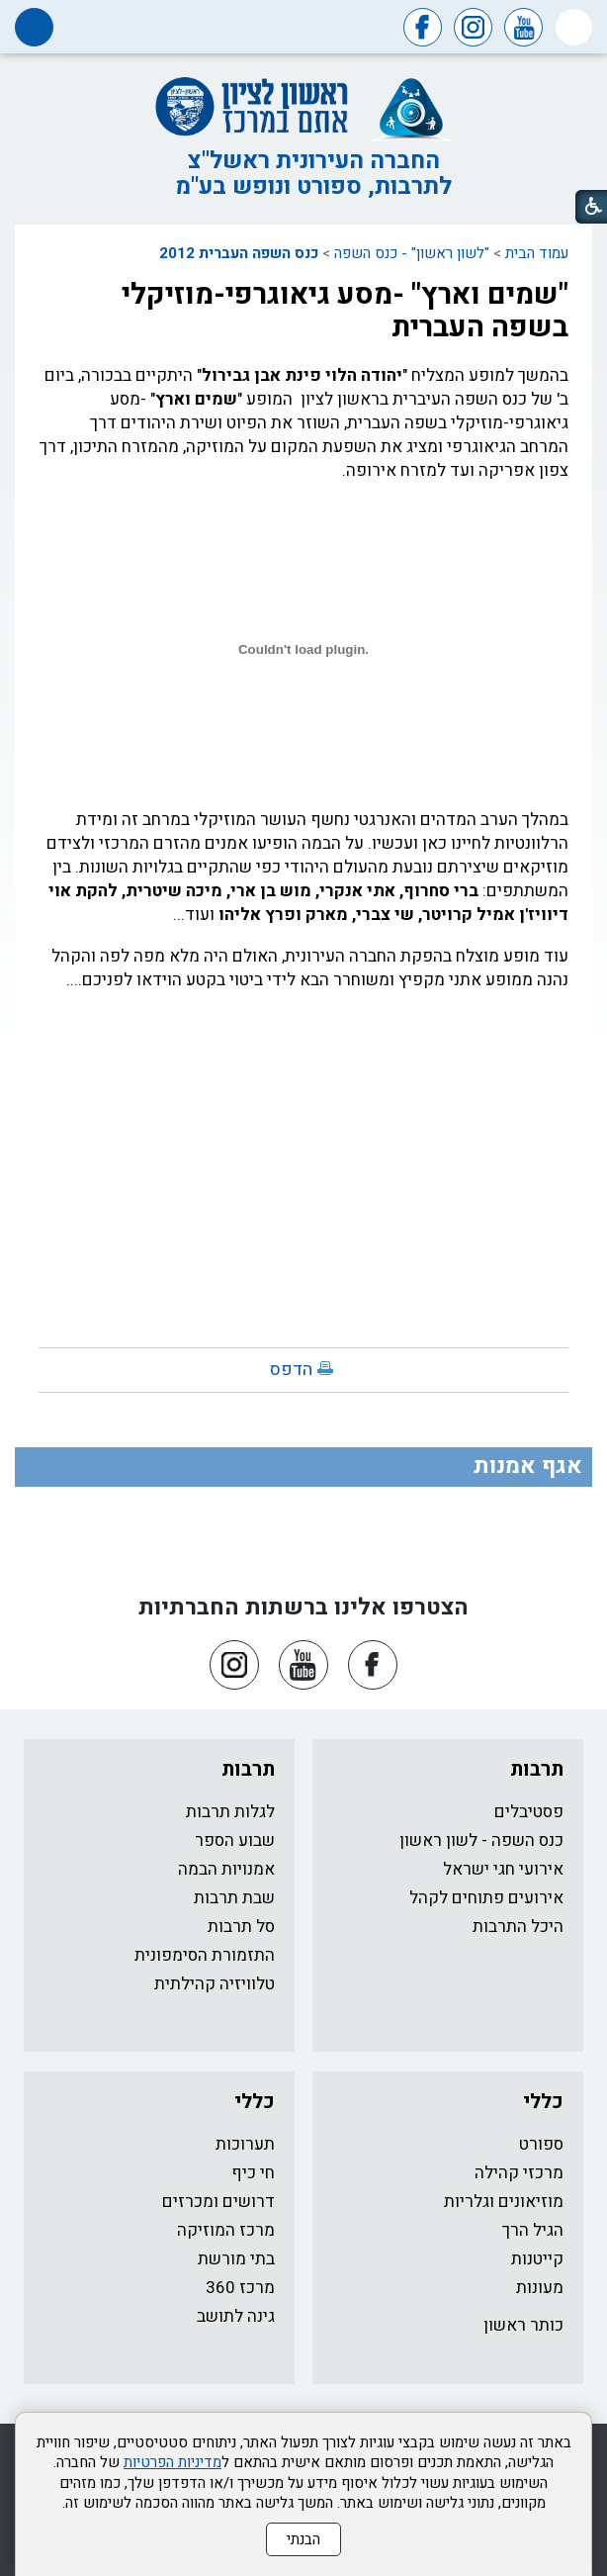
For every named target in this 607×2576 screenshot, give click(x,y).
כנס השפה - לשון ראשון (481, 1840)
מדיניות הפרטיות (172, 2462)
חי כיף (253, 2173)
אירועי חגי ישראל (503, 1869)
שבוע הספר (235, 1840)
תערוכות (245, 2144)
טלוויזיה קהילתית (214, 1984)
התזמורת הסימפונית (204, 1955)
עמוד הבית (536, 253)
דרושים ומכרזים (218, 2201)
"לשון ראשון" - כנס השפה (411, 253)
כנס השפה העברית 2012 (238, 253)
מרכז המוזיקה (226, 2230)
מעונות (540, 2287)
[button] (574, 27)
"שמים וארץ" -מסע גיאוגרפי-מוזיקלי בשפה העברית (345, 311)
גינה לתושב (236, 2316)
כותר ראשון (523, 2325)
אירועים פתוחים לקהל (486, 1898)
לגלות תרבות (230, 1811)
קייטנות (537, 2259)
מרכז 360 (240, 2287)
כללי (543, 2101)
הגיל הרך (533, 2230)
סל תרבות (241, 1926)
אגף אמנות (528, 1466)
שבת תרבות (234, 1898)
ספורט (541, 2144)
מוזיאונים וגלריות (504, 2201)
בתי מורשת (236, 2259)
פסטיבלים (529, 1811)
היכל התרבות (518, 1926)
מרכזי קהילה (519, 2173)
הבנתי (303, 2539)
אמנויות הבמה (226, 1869)
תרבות (537, 1769)
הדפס (291, 1369)
